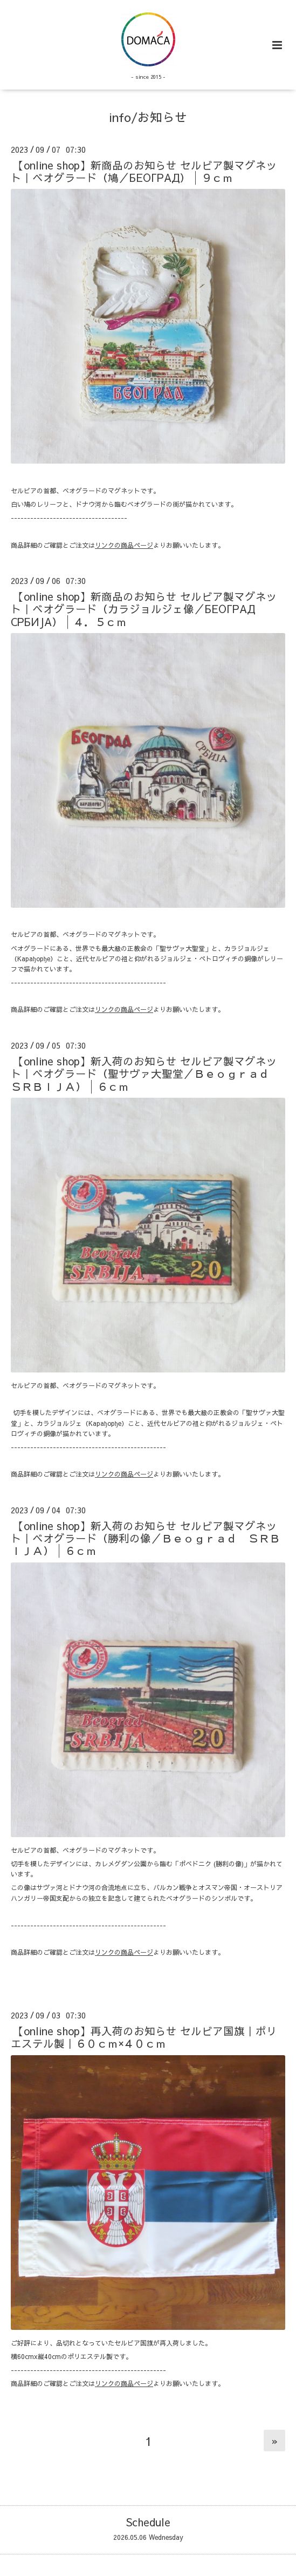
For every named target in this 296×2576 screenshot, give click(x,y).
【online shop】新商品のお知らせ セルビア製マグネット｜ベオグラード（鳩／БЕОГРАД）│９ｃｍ (144, 171)
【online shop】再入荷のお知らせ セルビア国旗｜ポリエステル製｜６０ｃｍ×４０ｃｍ (144, 2036)
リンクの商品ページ (124, 545)
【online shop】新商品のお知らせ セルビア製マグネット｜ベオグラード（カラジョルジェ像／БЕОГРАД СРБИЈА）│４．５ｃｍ (144, 609)
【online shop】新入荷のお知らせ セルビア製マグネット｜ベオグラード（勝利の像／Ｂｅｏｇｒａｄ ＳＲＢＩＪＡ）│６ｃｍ (145, 1538)
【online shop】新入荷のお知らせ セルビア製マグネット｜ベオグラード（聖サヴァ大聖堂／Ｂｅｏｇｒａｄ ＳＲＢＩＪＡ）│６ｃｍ (145, 1073)
